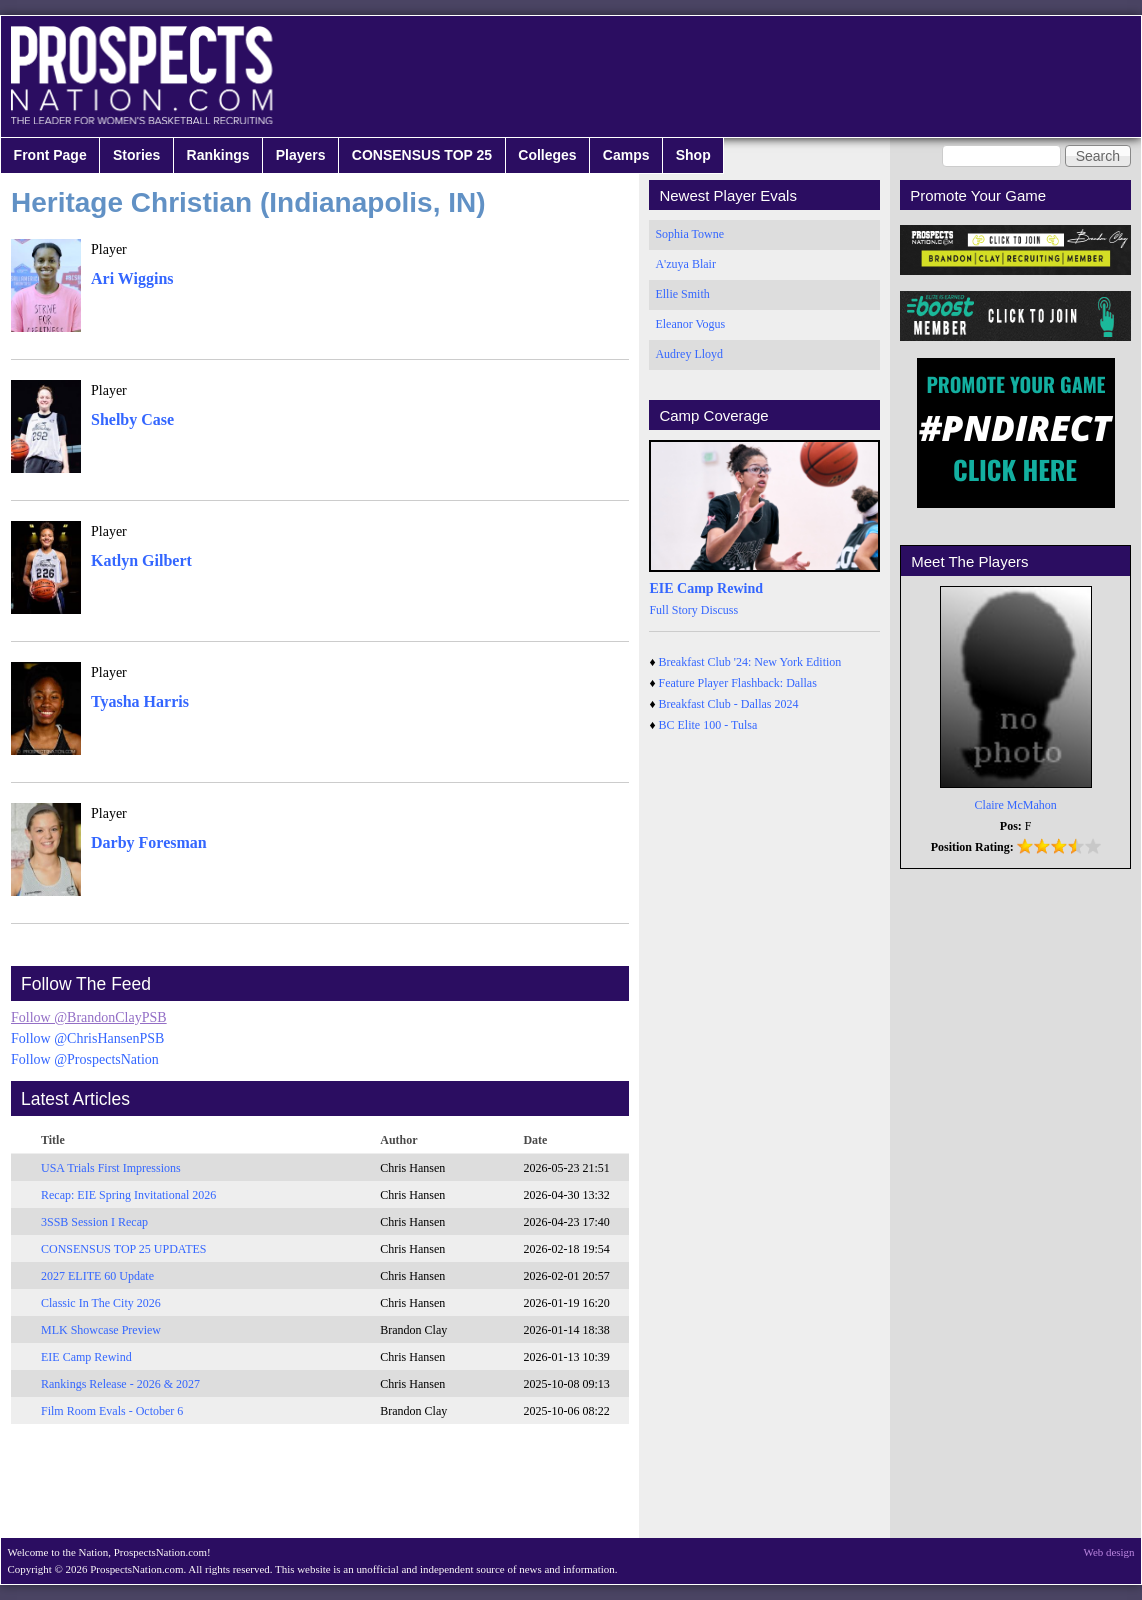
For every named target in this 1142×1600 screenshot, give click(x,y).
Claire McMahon (1016, 805)
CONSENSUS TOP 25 (422, 155)
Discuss (719, 610)
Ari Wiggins (132, 278)
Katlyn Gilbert (141, 560)
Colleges (547, 155)
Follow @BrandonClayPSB (89, 1017)
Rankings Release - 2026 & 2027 (120, 1384)
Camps (626, 155)
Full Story (673, 610)
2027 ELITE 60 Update (97, 1276)
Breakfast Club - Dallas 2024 (729, 704)
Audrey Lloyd (689, 354)
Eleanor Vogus (690, 324)
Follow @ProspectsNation (85, 1059)
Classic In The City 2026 (101, 1303)
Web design (1109, 1552)
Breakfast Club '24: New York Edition (750, 662)
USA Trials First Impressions (111, 1168)
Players (301, 155)
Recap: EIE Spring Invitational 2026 (128, 1195)
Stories (136, 155)
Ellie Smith (682, 294)
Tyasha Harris (140, 701)
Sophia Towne (689, 234)
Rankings (218, 155)
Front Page (50, 155)
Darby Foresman (149, 842)
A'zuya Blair (685, 264)
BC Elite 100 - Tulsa (708, 725)
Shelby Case (132, 419)
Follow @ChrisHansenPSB (87, 1038)
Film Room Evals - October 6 (112, 1411)
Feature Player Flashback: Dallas (738, 683)
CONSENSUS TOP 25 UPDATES (124, 1249)
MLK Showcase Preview (101, 1330)
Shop (693, 155)
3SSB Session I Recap (94, 1222)
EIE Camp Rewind (86, 1357)
